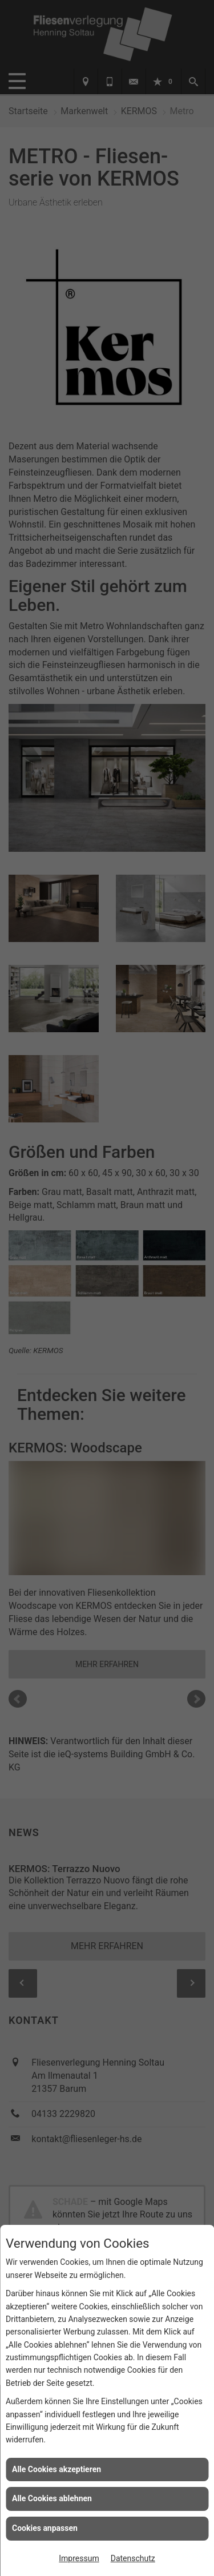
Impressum (79, 2558)
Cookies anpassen (45, 2528)
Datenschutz (133, 2558)
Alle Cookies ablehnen (52, 2498)
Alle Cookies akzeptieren (56, 2469)
